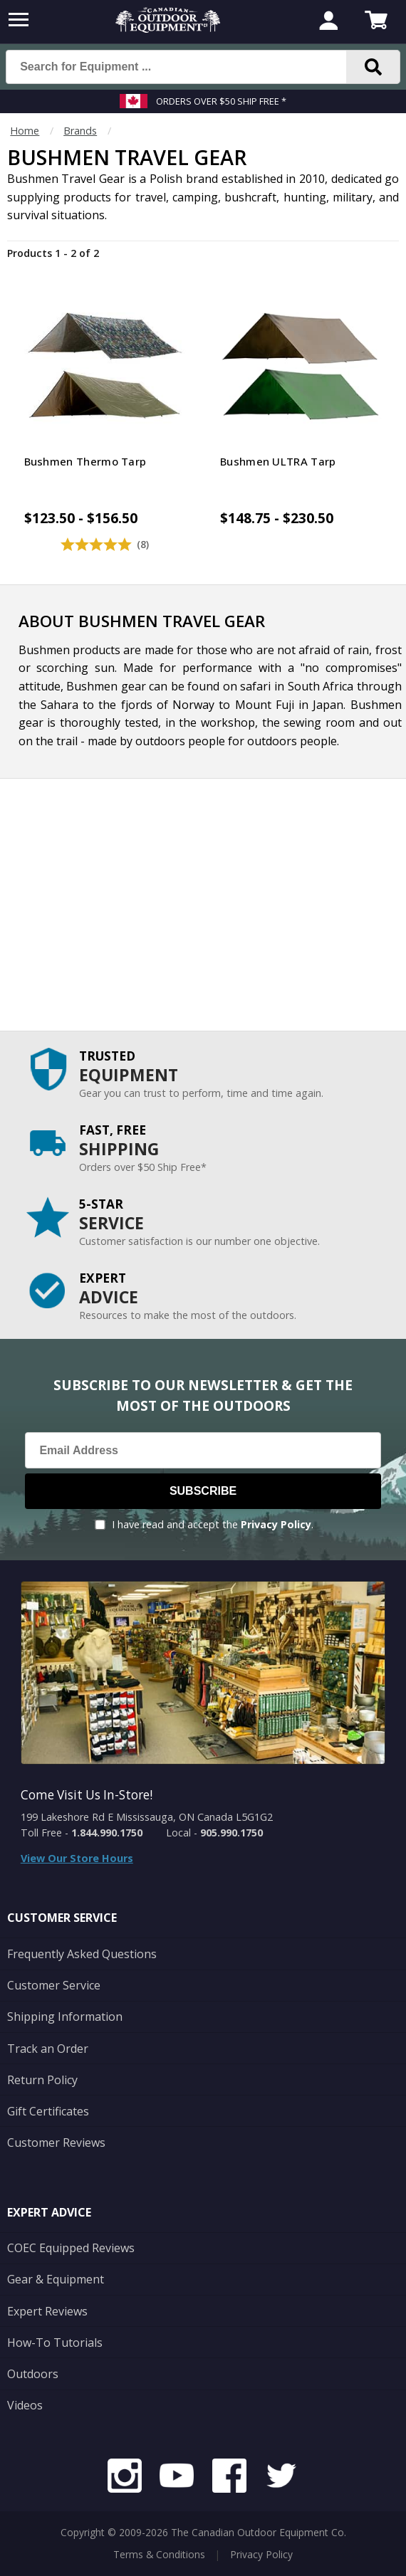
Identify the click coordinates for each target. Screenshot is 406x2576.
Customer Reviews (56, 2142)
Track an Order (47, 2048)
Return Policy (42, 2080)
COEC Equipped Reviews (71, 2248)
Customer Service (53, 1985)
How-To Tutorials (55, 2342)
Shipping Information (65, 2016)
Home (24, 130)
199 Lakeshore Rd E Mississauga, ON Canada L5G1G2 (147, 1817)
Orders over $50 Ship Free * (221, 101)
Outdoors (32, 2374)
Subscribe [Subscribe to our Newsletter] (203, 1491)
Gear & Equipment (55, 2279)
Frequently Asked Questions (82, 1954)
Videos (25, 2405)
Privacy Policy (276, 1524)
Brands (80, 130)
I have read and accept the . (212, 1524)
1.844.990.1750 (106, 1832)
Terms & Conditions (159, 2554)
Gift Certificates (48, 2111)
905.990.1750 (231, 1832)
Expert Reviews (47, 2311)
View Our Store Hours (77, 1858)
